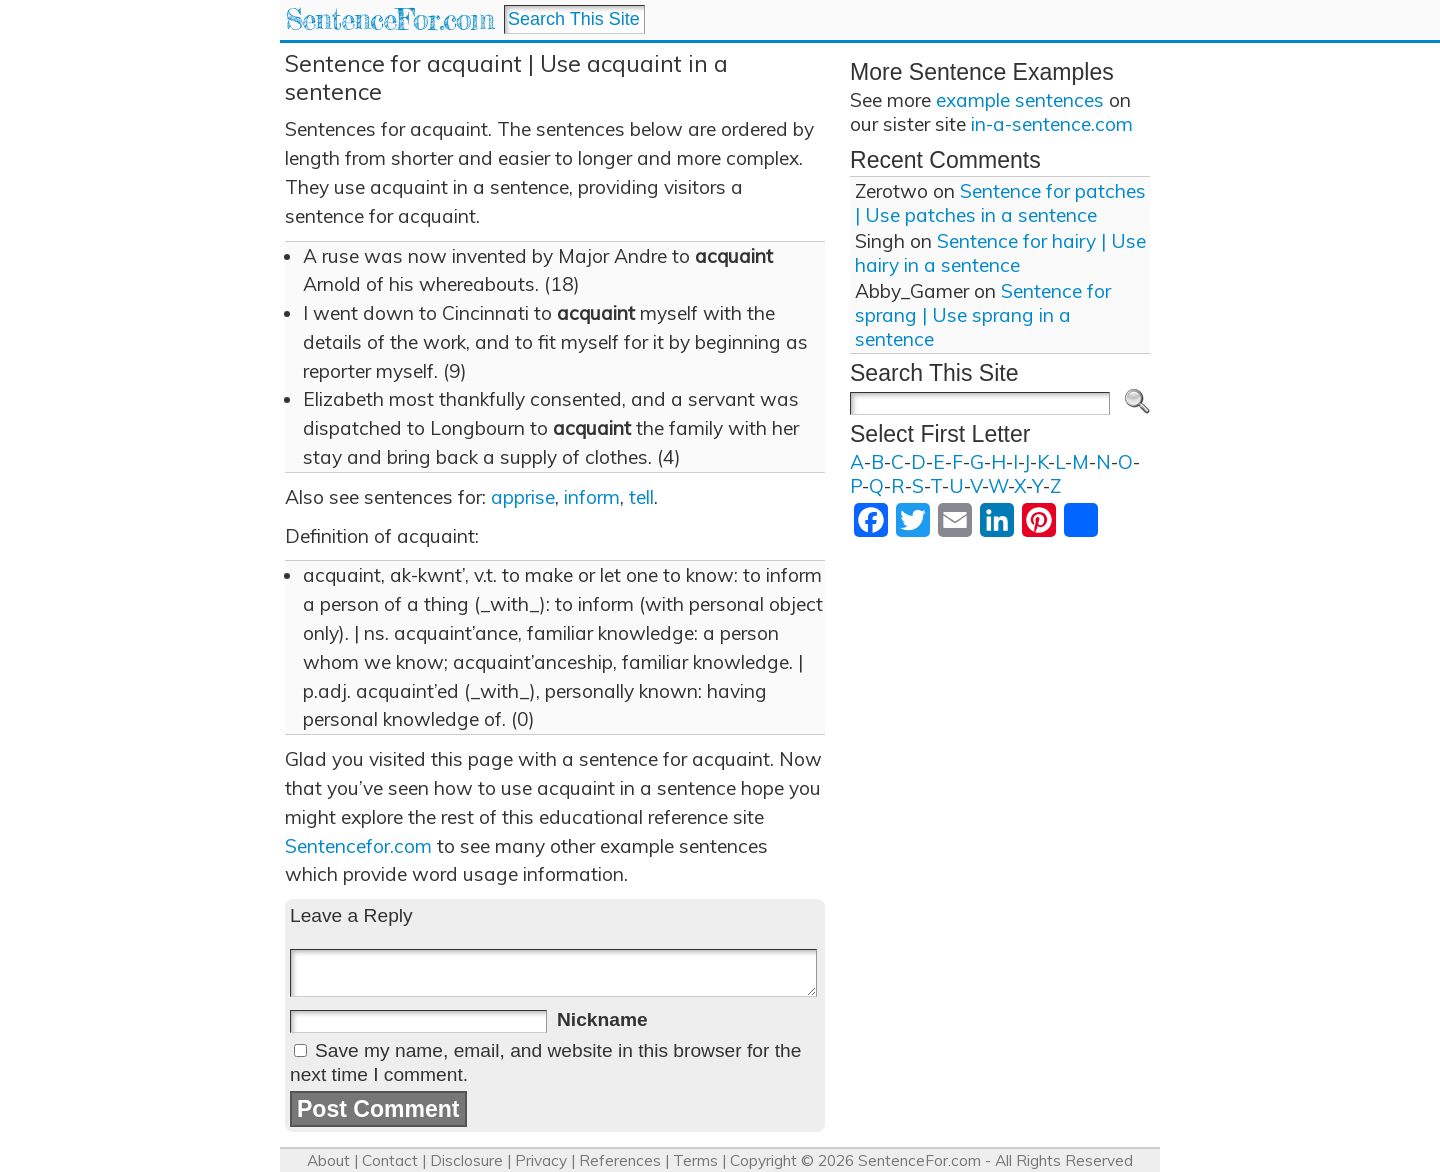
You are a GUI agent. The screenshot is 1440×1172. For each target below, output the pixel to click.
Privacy (541, 1160)
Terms (695, 1160)
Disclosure (466, 1160)
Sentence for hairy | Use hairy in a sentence (1000, 253)
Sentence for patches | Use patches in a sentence (1000, 203)
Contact (390, 1160)
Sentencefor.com (358, 846)
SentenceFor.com (389, 19)
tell (641, 497)
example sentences (1020, 100)
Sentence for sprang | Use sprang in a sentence (983, 315)
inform (592, 497)
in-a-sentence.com (1052, 124)
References (620, 1160)
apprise (523, 497)
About (328, 1160)
